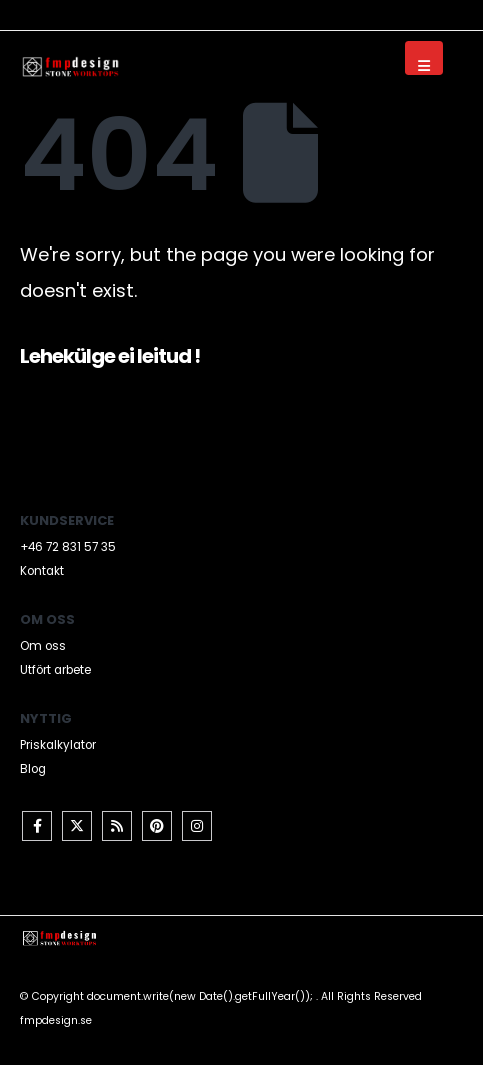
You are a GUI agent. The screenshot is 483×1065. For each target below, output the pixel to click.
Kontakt (42, 571)
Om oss (43, 646)
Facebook (37, 826)
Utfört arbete (55, 670)
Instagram (197, 826)
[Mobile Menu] (424, 58)
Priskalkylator (58, 745)
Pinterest (157, 826)
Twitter (77, 826)
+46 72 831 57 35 (68, 547)
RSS (117, 826)
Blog (33, 769)
